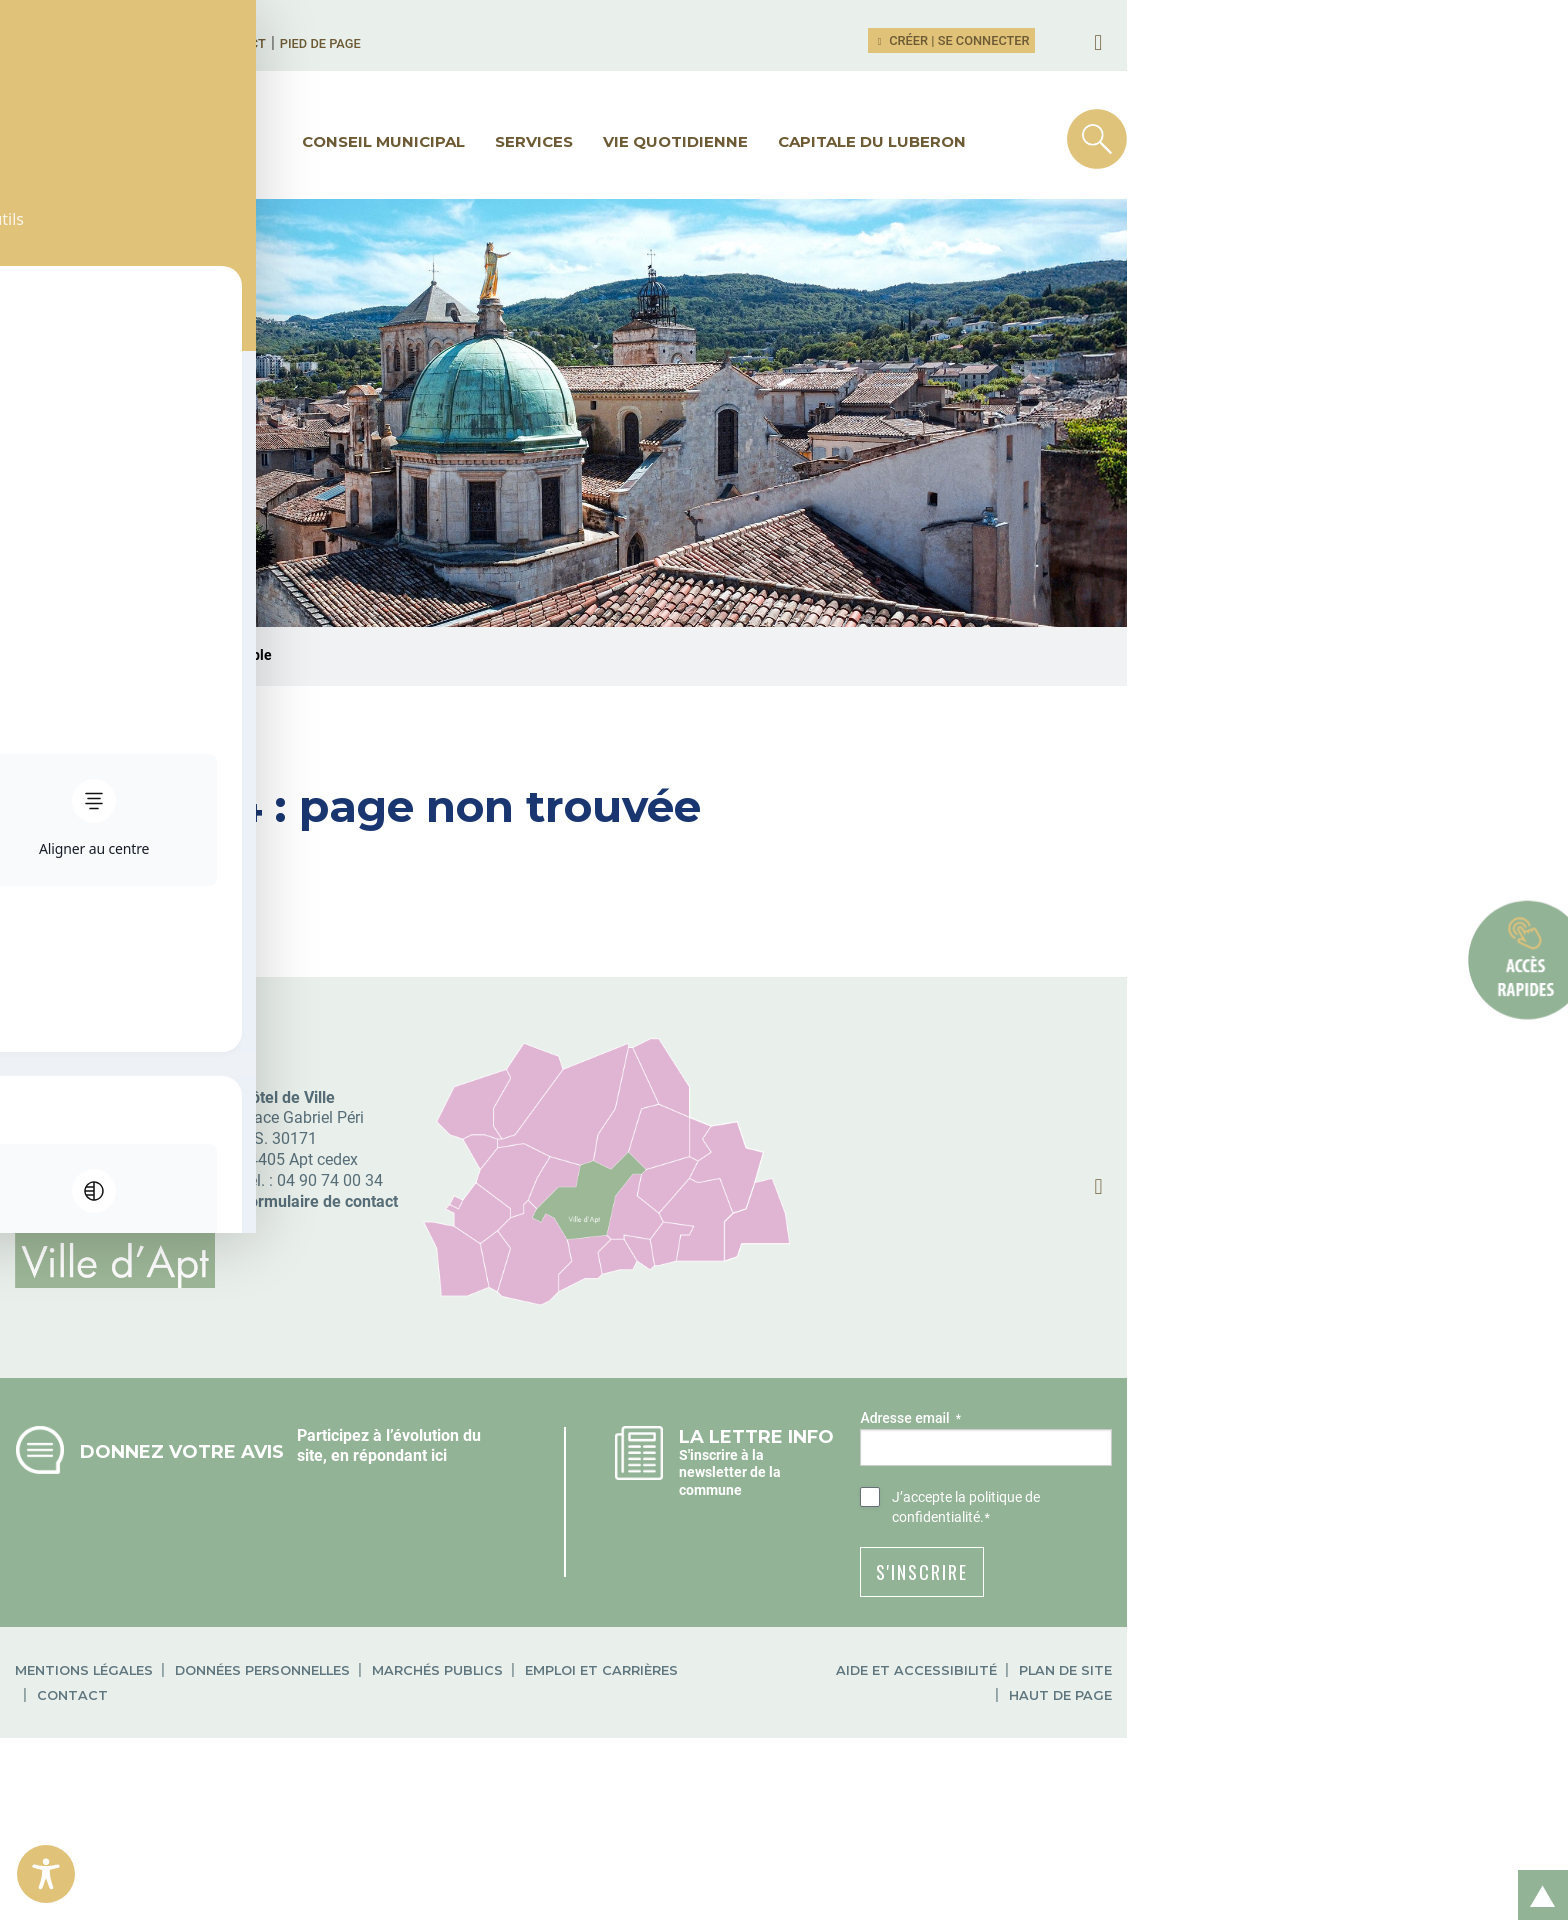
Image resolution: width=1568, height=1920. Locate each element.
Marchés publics (571, 1817)
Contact (429, 43)
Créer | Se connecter (1258, 40)
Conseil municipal (603, 141)
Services (754, 141)
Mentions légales (218, 1817)
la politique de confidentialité (1307, 1664)
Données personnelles (396, 1817)
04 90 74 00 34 (464, 1347)
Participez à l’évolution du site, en (594, 1602)
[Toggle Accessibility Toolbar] (46, 1874)
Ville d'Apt (168, 823)
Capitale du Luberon (1092, 141)
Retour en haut (1536, 1873)
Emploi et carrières (735, 1817)
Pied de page (511, 43)
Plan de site (1247, 1817)
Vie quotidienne (895, 141)
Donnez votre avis (316, 1618)
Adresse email (1174, 1586)
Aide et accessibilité (1098, 1817)
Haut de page (1367, 1817)
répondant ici (521, 1623)
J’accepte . (1280, 1665)
